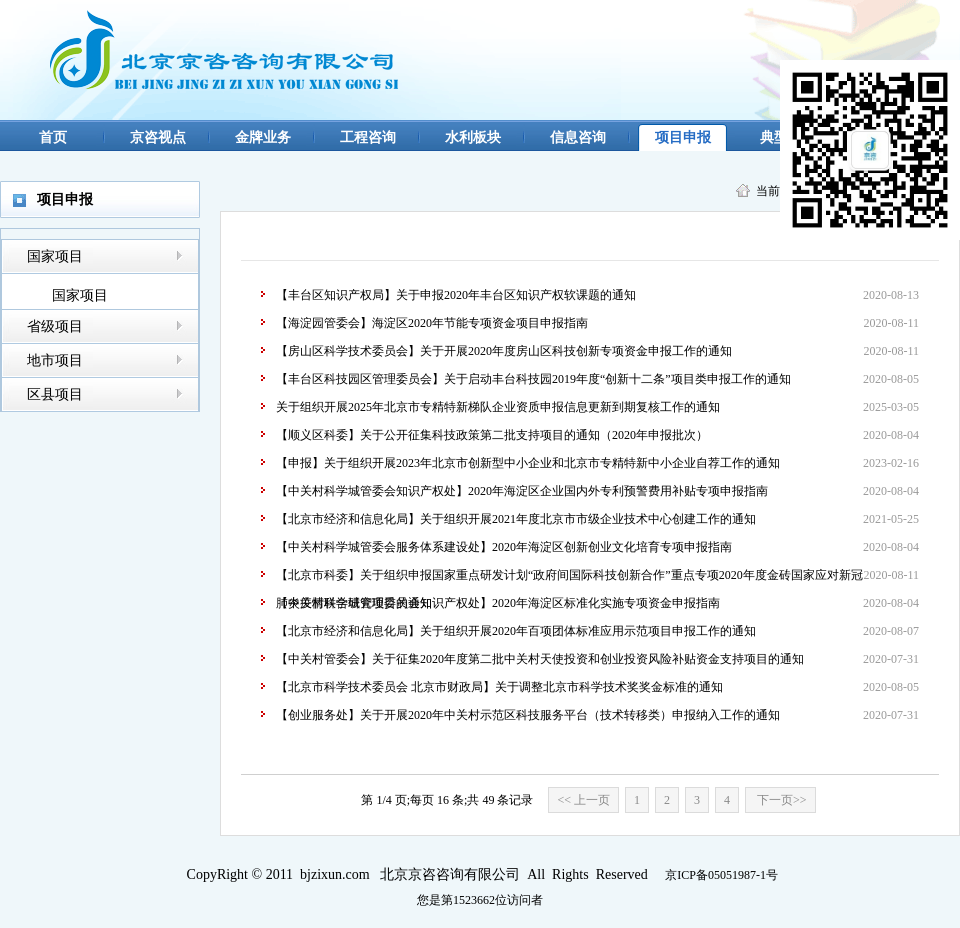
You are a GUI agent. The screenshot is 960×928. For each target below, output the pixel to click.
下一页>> (780, 800)
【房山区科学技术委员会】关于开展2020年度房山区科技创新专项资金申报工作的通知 (504, 351)
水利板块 (473, 137)
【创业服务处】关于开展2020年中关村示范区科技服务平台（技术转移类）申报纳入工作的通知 (528, 715)
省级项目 (55, 326)
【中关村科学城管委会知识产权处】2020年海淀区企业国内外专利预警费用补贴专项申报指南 (522, 491)
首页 (53, 137)
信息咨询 (578, 137)
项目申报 (683, 137)
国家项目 (55, 256)
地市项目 (55, 360)
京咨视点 (158, 137)
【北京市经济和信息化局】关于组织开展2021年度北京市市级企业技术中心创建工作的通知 (516, 519)
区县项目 (55, 394)
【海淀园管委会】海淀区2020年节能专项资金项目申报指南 (432, 323)
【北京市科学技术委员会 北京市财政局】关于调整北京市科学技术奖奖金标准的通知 (499, 687)
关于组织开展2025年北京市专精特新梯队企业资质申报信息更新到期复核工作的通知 (498, 407)
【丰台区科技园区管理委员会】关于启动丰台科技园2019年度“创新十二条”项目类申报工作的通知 (533, 379)
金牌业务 (263, 137)
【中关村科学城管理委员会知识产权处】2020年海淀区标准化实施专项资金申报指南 (498, 603)
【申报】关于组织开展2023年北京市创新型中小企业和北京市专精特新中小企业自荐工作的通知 (528, 463)
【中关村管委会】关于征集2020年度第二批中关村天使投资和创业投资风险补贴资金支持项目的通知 (540, 659)
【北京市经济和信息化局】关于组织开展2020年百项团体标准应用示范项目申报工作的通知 (516, 631)
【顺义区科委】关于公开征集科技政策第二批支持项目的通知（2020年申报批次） (492, 435)
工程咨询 (368, 137)
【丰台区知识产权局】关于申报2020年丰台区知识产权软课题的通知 (456, 295)
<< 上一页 (583, 800)
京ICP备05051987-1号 (721, 875)
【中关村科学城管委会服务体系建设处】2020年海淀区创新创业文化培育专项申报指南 (504, 547)
